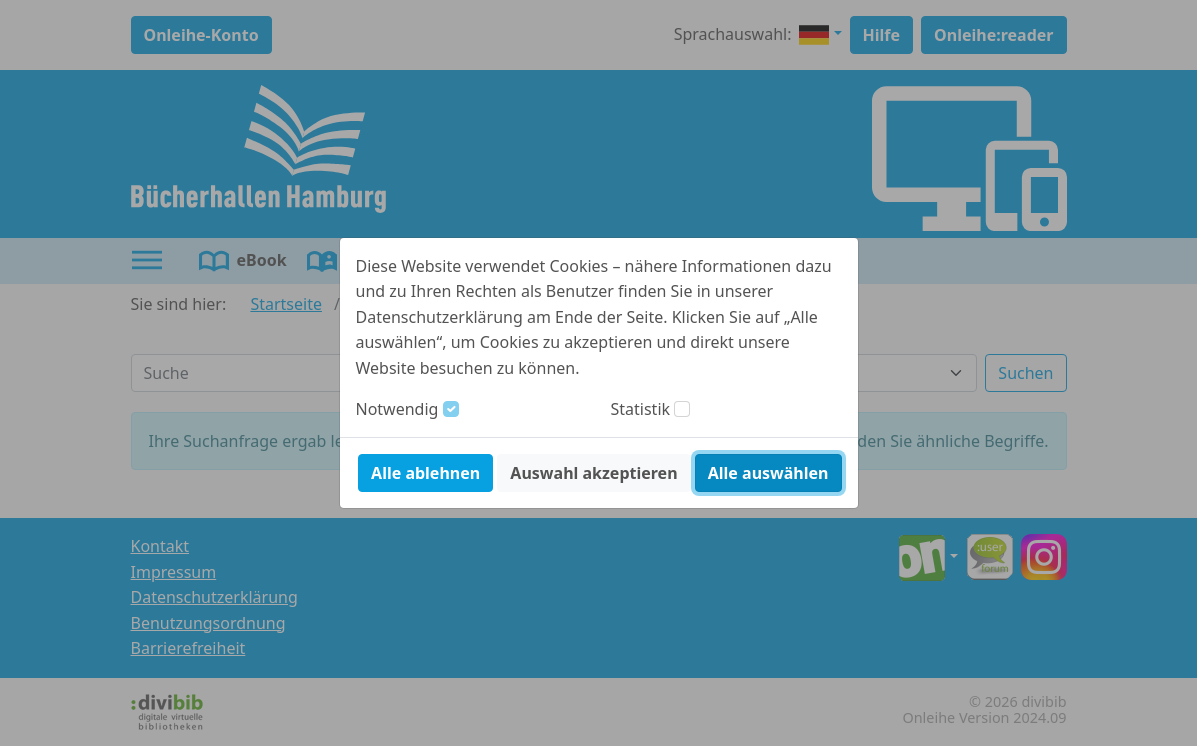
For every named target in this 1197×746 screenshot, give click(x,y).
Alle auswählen (768, 473)
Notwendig (397, 409)
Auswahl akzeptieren (593, 473)
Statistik (641, 409)
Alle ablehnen (425, 473)
